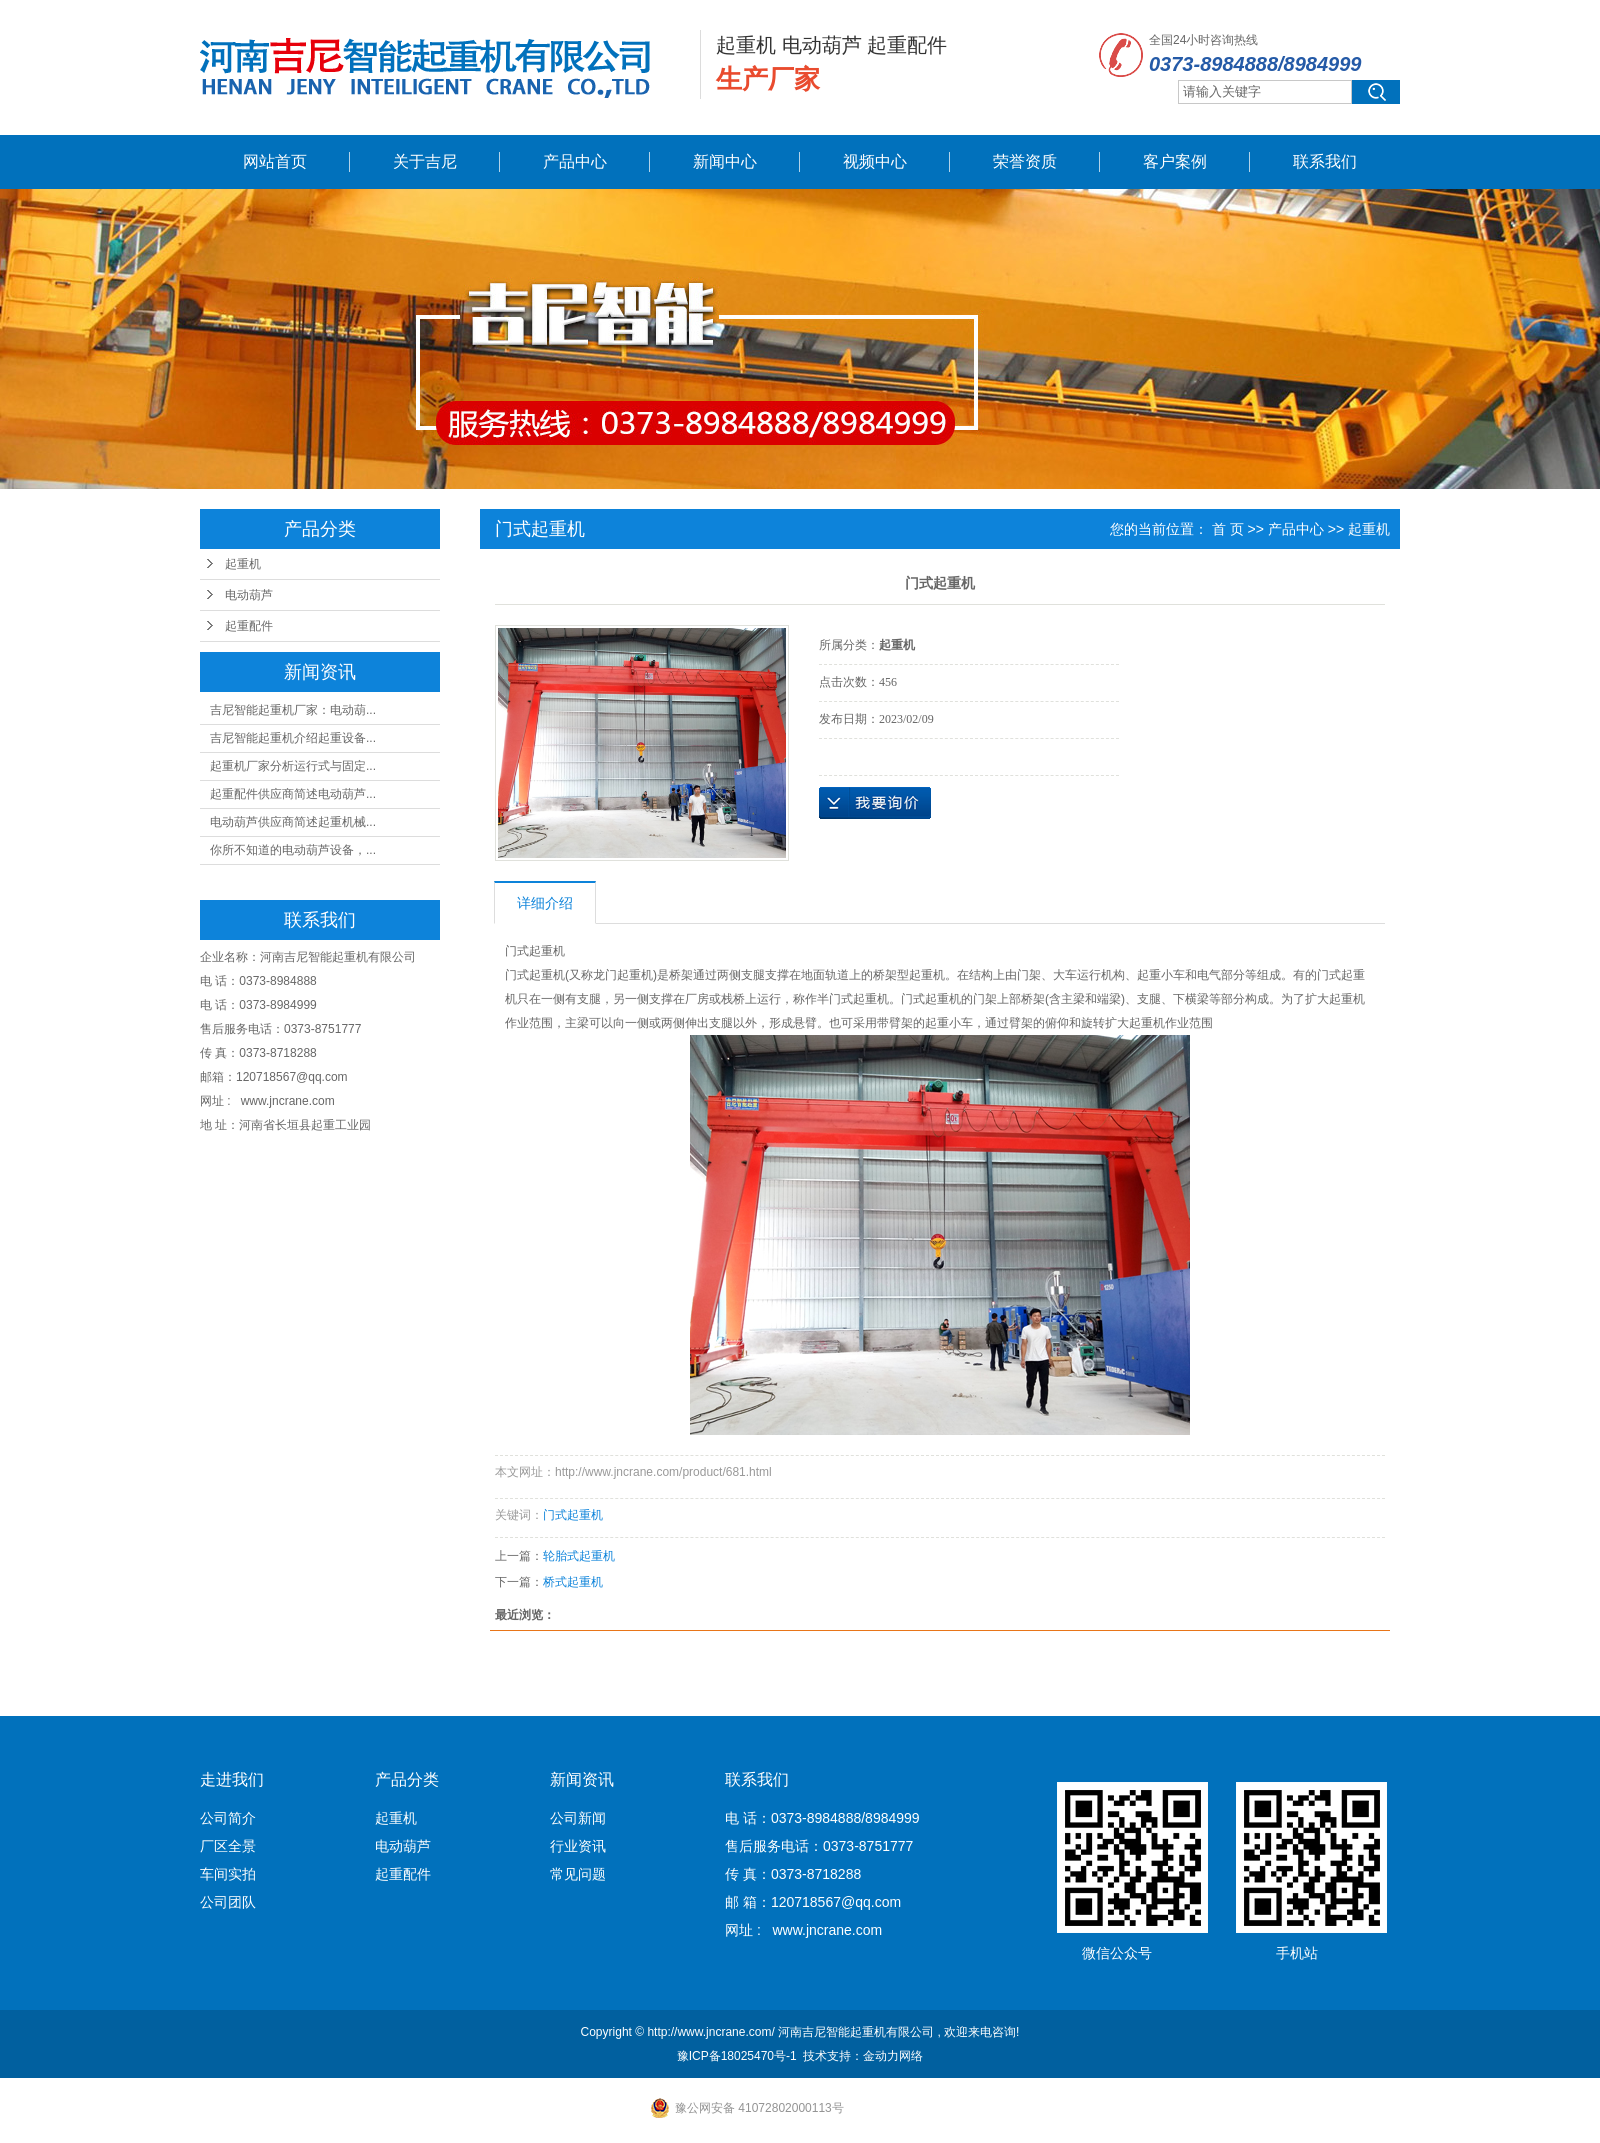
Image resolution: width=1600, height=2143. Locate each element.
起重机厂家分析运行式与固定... (293, 766)
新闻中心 (725, 161)
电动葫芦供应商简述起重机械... (293, 822)
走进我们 (232, 1779)
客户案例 (1175, 161)
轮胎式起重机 (579, 1556)
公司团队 (228, 1902)
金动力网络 (893, 2056)
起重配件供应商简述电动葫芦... (293, 794)
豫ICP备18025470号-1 (737, 2056)
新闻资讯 (582, 1779)
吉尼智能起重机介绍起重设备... (293, 738)
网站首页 (275, 161)
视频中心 (875, 161)
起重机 (243, 564)
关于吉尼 (425, 161)
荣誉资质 (1025, 161)
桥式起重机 (573, 1582)
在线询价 (875, 803)
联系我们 (1325, 161)
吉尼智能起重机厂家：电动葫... (293, 710)
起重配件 (249, 626)
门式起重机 (573, 1515)
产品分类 (407, 1779)
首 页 (1228, 529)
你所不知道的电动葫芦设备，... (293, 850)
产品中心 (575, 161)
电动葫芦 (249, 595)
